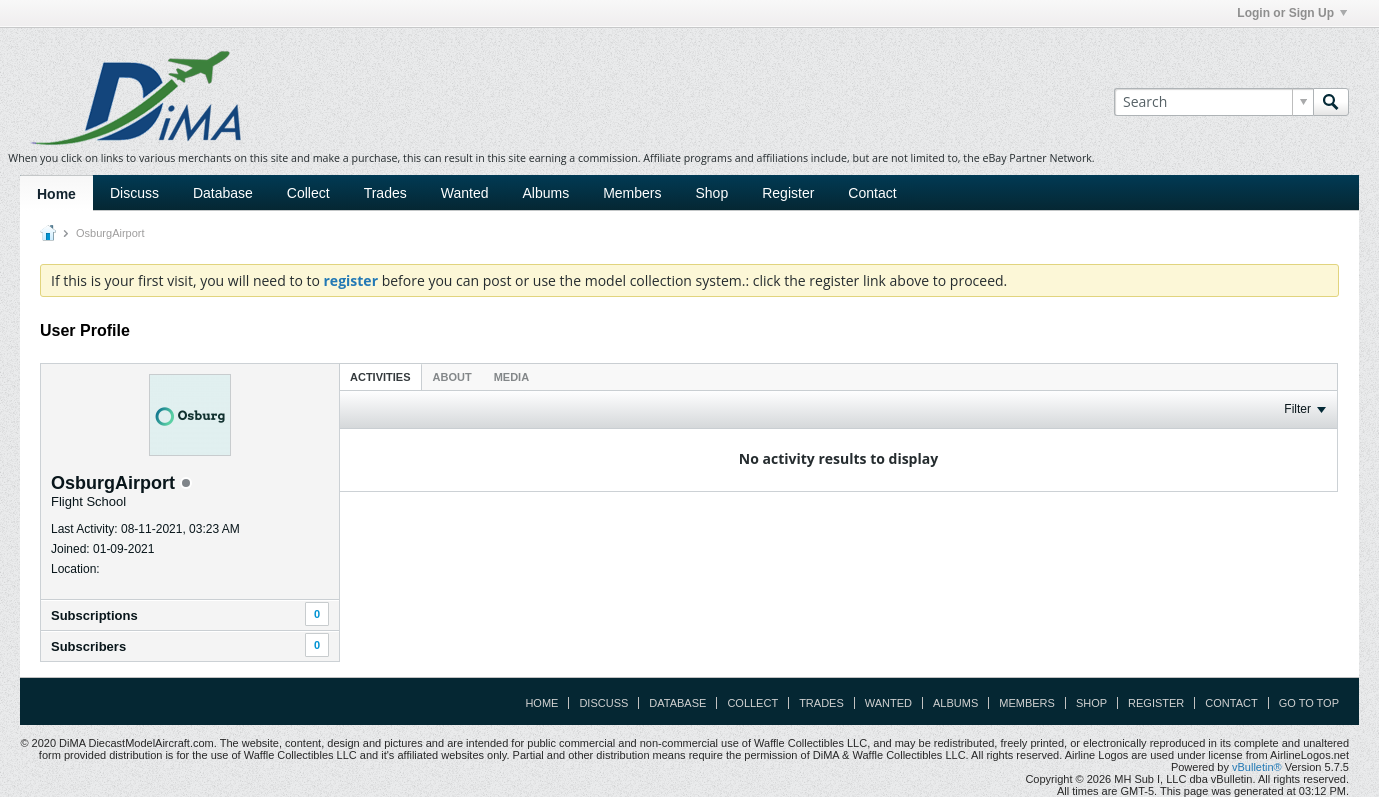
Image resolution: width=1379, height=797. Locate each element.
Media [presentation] (511, 377)
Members (632, 193)
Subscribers (88, 646)
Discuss (134, 193)
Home (56, 194)
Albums (545, 193)
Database (223, 193)
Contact (872, 193)
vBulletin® (1257, 767)
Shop (712, 193)
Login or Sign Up (1292, 13)
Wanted (465, 193)
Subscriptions (94, 615)
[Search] (1213, 102)
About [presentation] (452, 377)
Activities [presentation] (380, 377)
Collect (308, 193)
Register (788, 193)
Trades (385, 193)
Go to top (1309, 703)
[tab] (380, 376)
